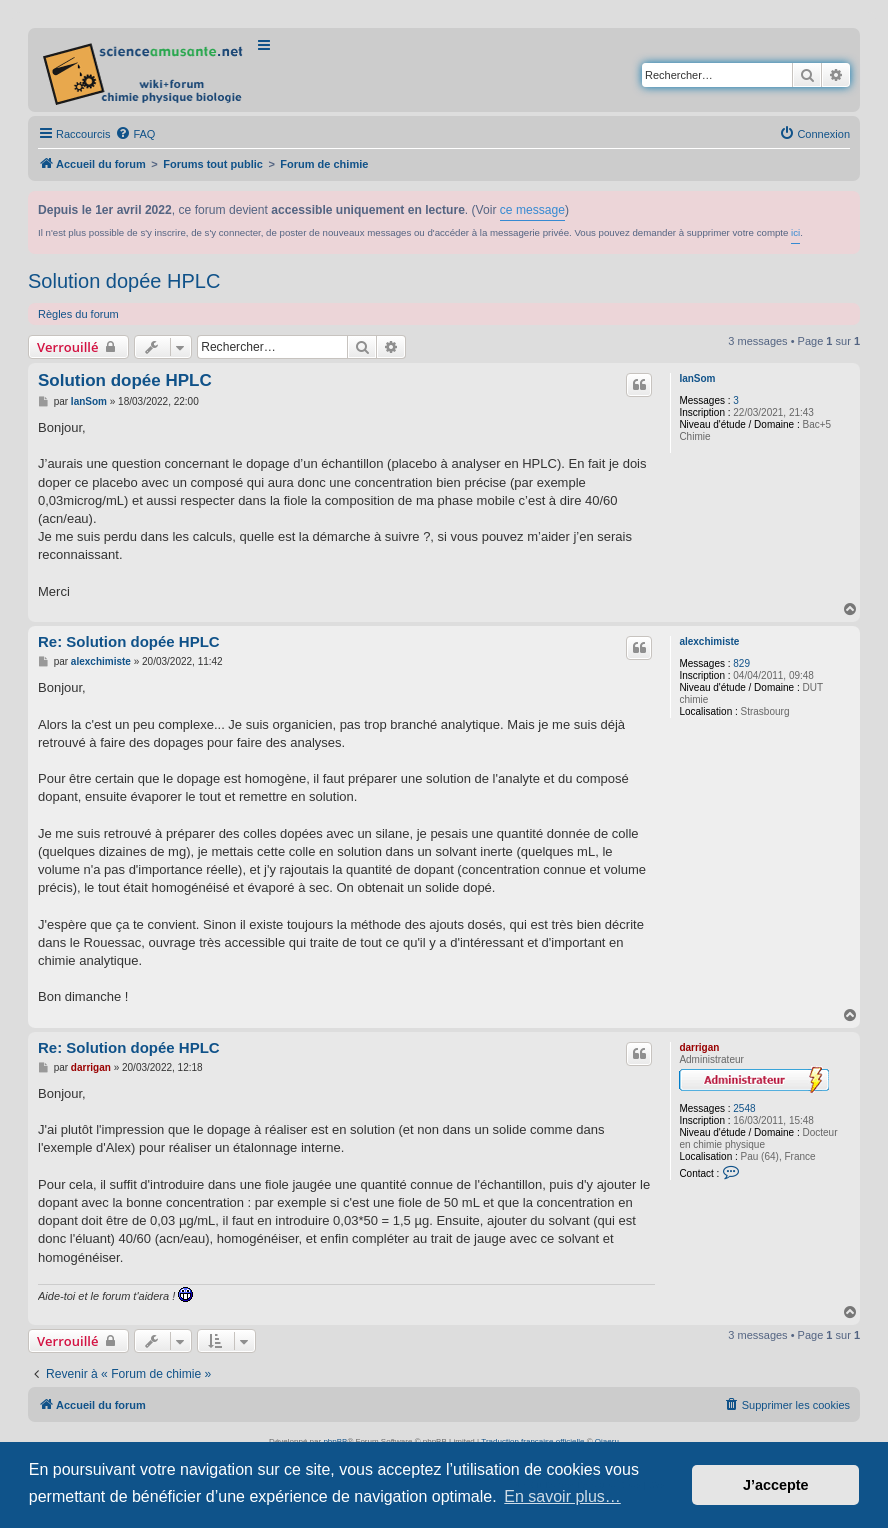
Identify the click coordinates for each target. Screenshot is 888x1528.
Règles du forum (78, 314)
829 (741, 663)
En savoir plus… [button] (562, 1496)
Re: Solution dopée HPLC (129, 641)
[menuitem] (135, 134)
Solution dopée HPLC (124, 281)
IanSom (697, 378)
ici (795, 232)
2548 (744, 1108)
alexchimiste (709, 641)
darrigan (699, 1047)
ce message (532, 210)
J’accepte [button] (776, 1485)
